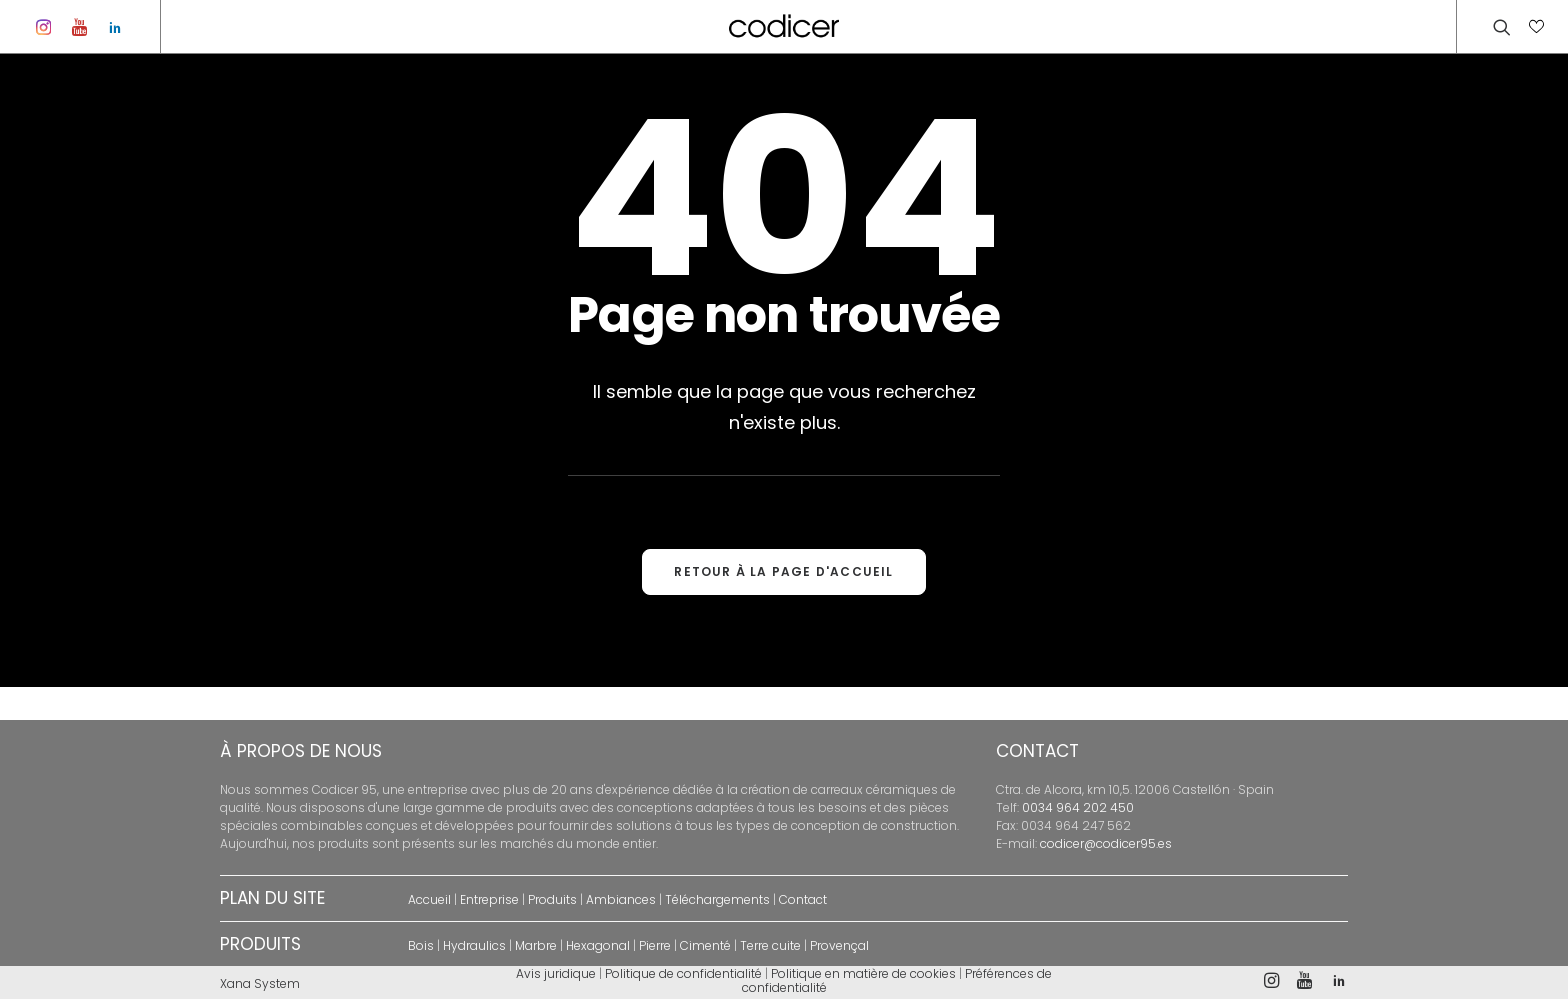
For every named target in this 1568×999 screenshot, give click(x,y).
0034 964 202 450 (1078, 807)
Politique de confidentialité (683, 973)
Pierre (655, 945)
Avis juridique (556, 973)
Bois (421, 945)
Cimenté (705, 945)
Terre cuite (770, 945)
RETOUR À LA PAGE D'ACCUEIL (783, 604)
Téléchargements (717, 899)
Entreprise (489, 899)
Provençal (839, 945)
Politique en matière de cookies (863, 973)
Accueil (429, 899)
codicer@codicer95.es (1106, 843)
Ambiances (621, 899)
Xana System (260, 983)
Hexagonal (598, 945)
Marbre (536, 945)
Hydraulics (474, 945)
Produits (552, 899)
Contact (803, 899)
